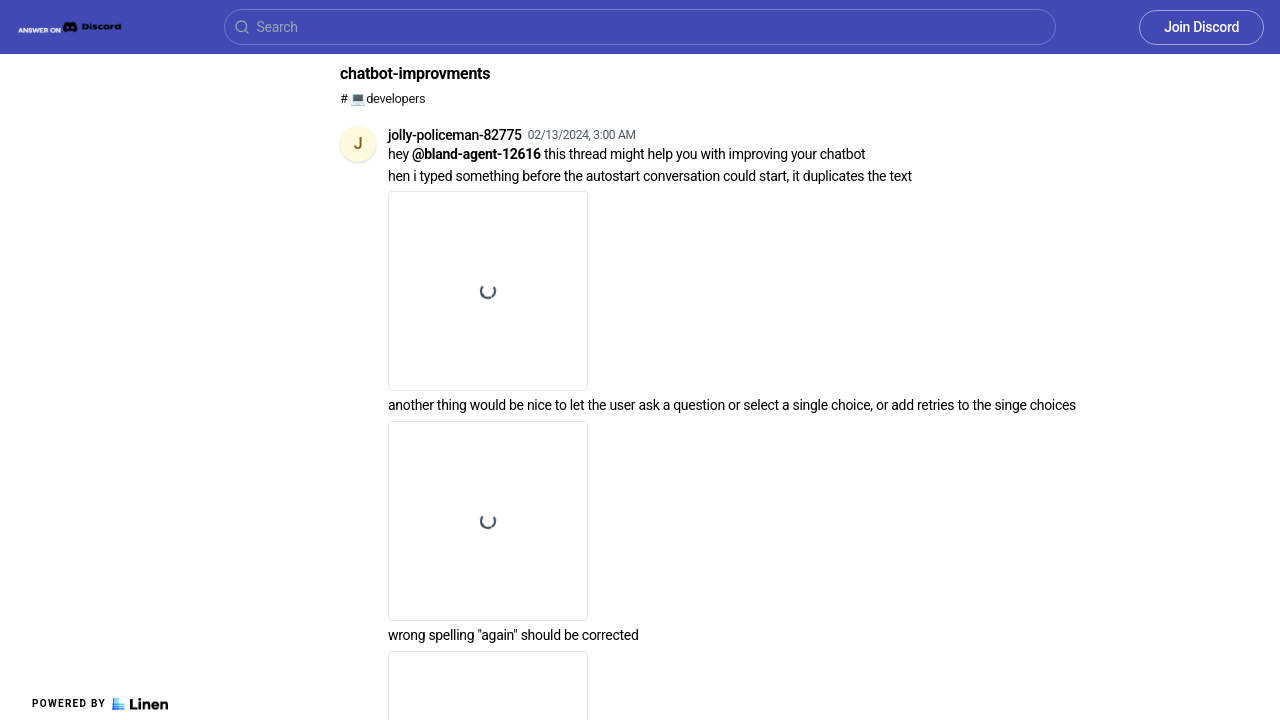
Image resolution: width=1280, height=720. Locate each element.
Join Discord (1201, 27)
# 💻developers (382, 98)
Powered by (100, 704)
